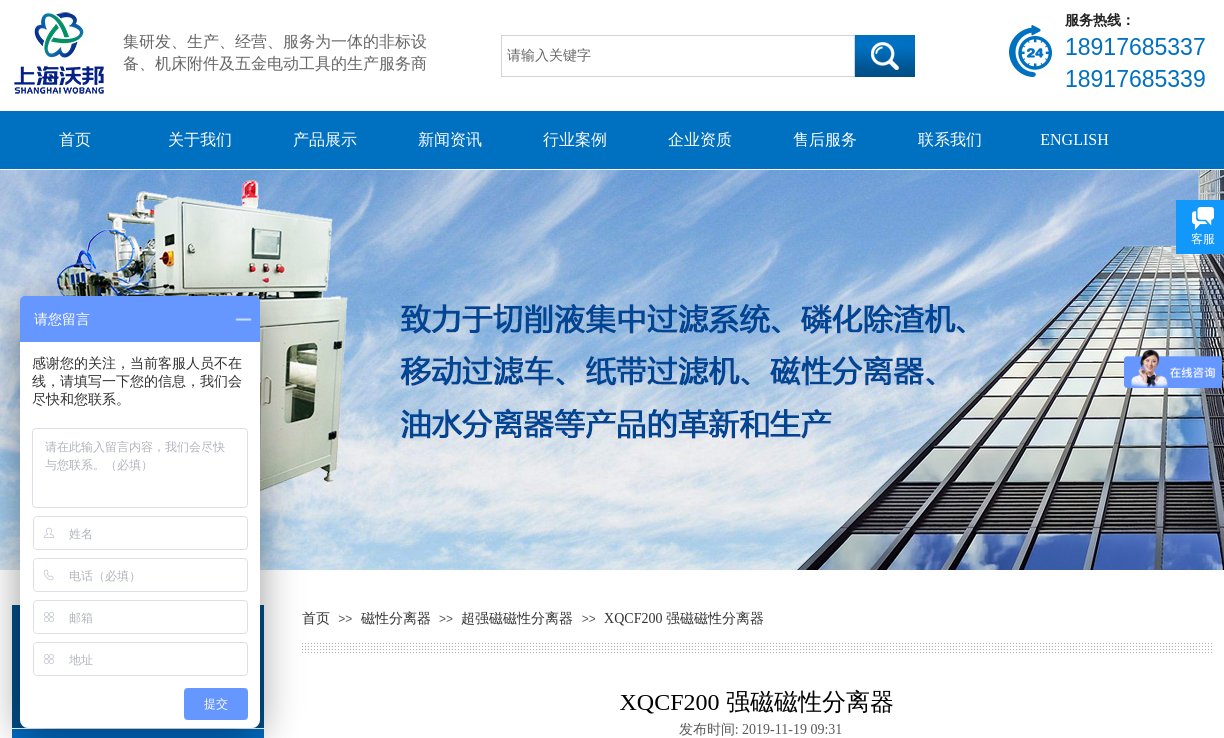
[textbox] (678, 56)
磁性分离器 (396, 618)
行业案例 (575, 139)
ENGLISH (1074, 139)
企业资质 (700, 139)
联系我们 (950, 139)
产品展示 (325, 139)
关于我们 (200, 139)
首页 (75, 139)
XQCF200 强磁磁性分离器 (684, 618)
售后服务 (825, 139)
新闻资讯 (450, 139)
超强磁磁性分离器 (517, 618)
